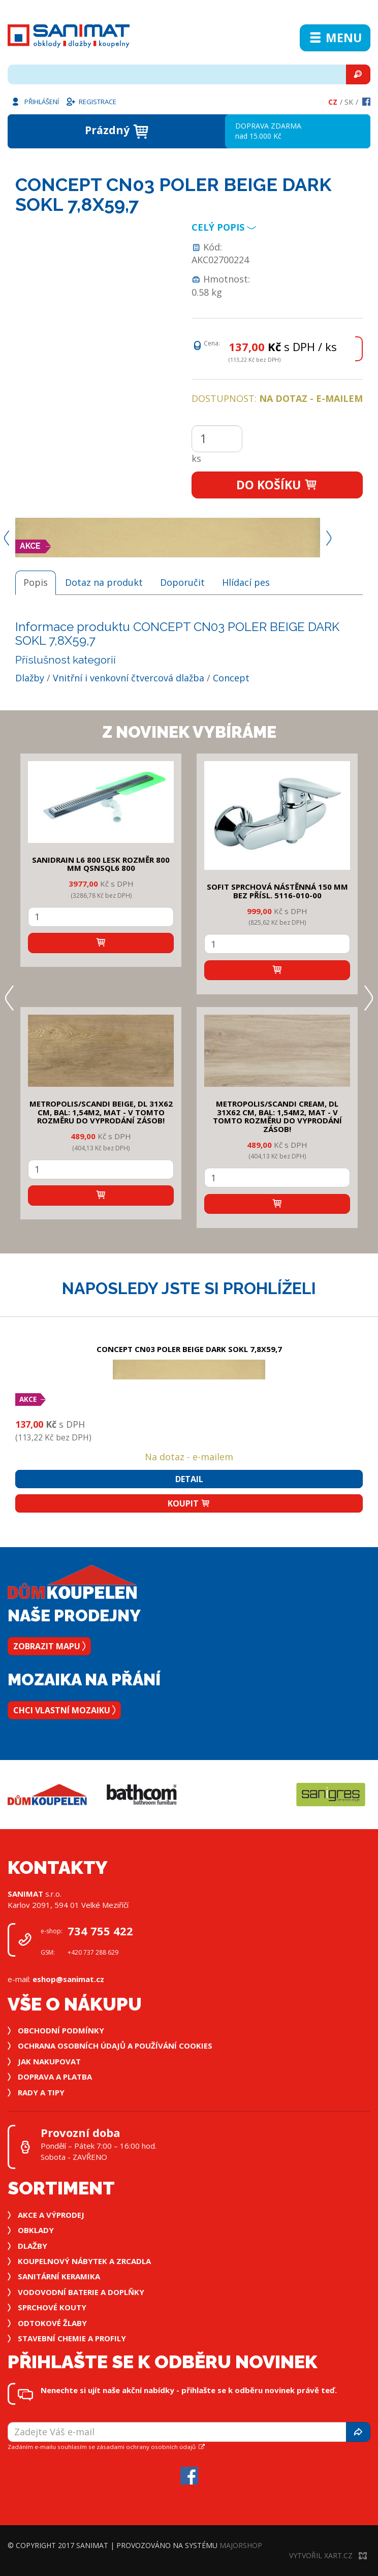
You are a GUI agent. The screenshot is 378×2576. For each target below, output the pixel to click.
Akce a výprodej (51, 2215)
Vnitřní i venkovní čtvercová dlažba (128, 678)
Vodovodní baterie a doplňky (81, 2292)
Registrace (91, 101)
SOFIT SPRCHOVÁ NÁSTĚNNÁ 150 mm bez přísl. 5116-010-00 (277, 891)
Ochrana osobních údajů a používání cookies (115, 2045)
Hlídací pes (246, 582)
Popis (35, 582)
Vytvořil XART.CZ (328, 2555)
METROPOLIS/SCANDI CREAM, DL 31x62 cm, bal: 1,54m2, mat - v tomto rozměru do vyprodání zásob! (277, 1116)
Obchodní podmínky (61, 2030)
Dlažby (29, 678)
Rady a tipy (41, 2092)
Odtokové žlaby (52, 2323)
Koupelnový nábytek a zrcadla (84, 2261)
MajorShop (240, 2545)
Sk (348, 102)
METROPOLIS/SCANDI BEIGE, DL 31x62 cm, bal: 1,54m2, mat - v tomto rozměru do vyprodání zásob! (101, 1111)
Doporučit (182, 582)
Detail (189, 1479)
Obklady (36, 2230)
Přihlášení (34, 101)
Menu (335, 37)
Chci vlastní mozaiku (64, 1710)
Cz (332, 102)
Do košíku (277, 485)
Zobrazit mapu (49, 1646)
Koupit (189, 1503)
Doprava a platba (55, 2076)
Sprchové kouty (52, 2307)
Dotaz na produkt (104, 582)
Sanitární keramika (59, 2276)
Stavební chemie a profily (72, 2338)
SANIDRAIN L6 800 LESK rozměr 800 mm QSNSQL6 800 (101, 864)
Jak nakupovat (49, 2061)
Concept (231, 678)
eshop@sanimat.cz (68, 1979)
